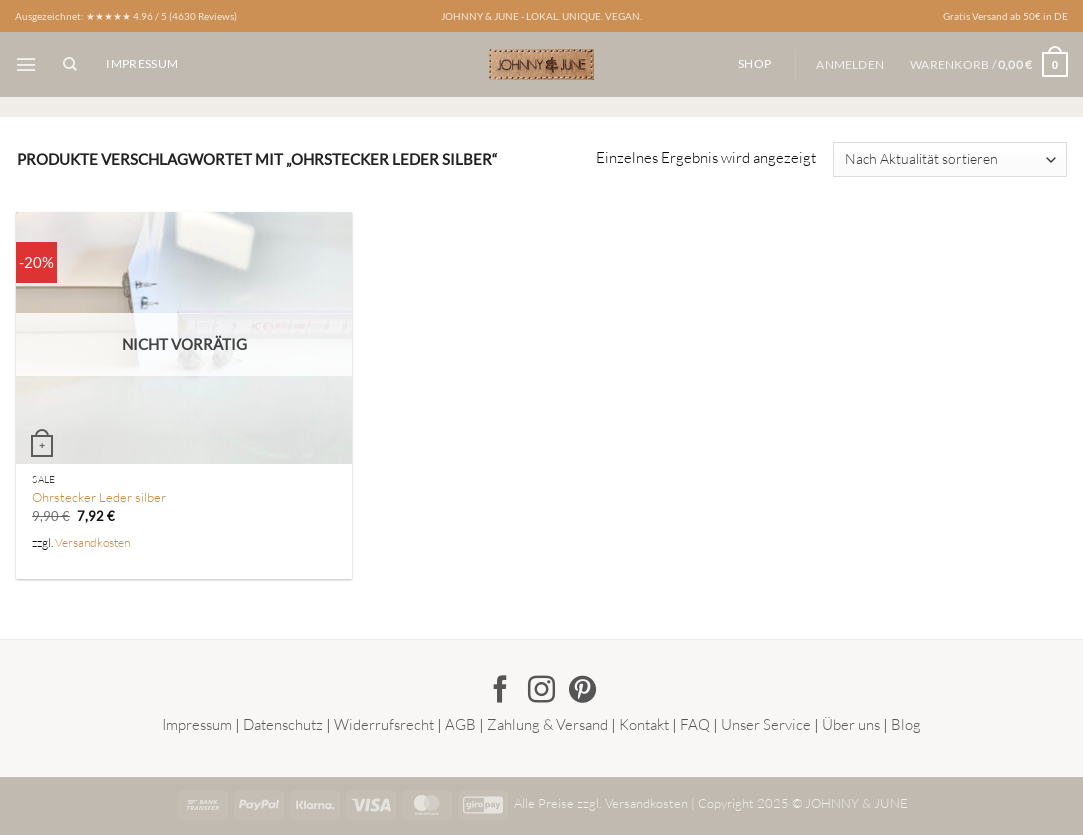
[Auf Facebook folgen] (500, 691)
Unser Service (766, 724)
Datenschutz (283, 724)
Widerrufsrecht (384, 724)
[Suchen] (70, 64)
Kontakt (644, 724)
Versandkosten (92, 542)
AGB (460, 724)
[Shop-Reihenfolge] (949, 159)
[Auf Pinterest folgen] (582, 691)
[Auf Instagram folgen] (541, 691)
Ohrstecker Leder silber (99, 497)
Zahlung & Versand (547, 724)
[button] (26, 64)
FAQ (695, 724)
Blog (906, 724)
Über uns (851, 724)
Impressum (197, 724)
